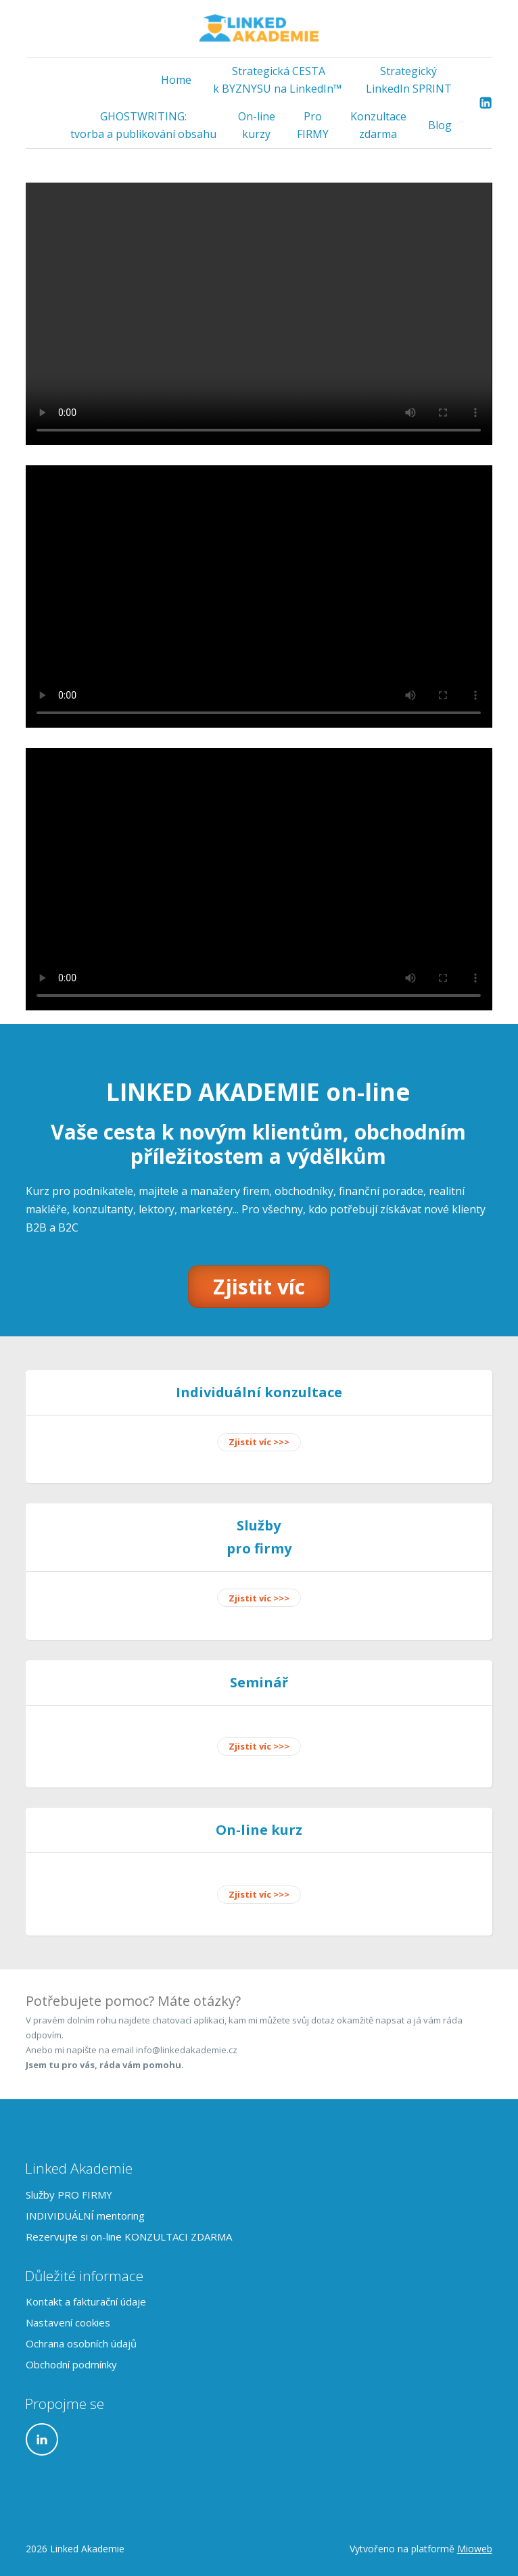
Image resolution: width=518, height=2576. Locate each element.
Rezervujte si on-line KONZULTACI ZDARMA (129, 2236)
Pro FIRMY (313, 125)
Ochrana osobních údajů (81, 2343)
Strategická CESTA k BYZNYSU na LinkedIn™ (278, 80)
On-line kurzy (256, 125)
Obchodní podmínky (71, 2364)
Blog (440, 125)
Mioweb (474, 2548)
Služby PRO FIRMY (69, 2194)
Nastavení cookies (68, 2322)
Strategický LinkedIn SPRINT (409, 80)
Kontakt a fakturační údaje (86, 2301)
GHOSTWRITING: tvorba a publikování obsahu (143, 125)
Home (176, 79)
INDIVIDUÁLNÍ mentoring (85, 2215)
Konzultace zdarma (378, 125)
